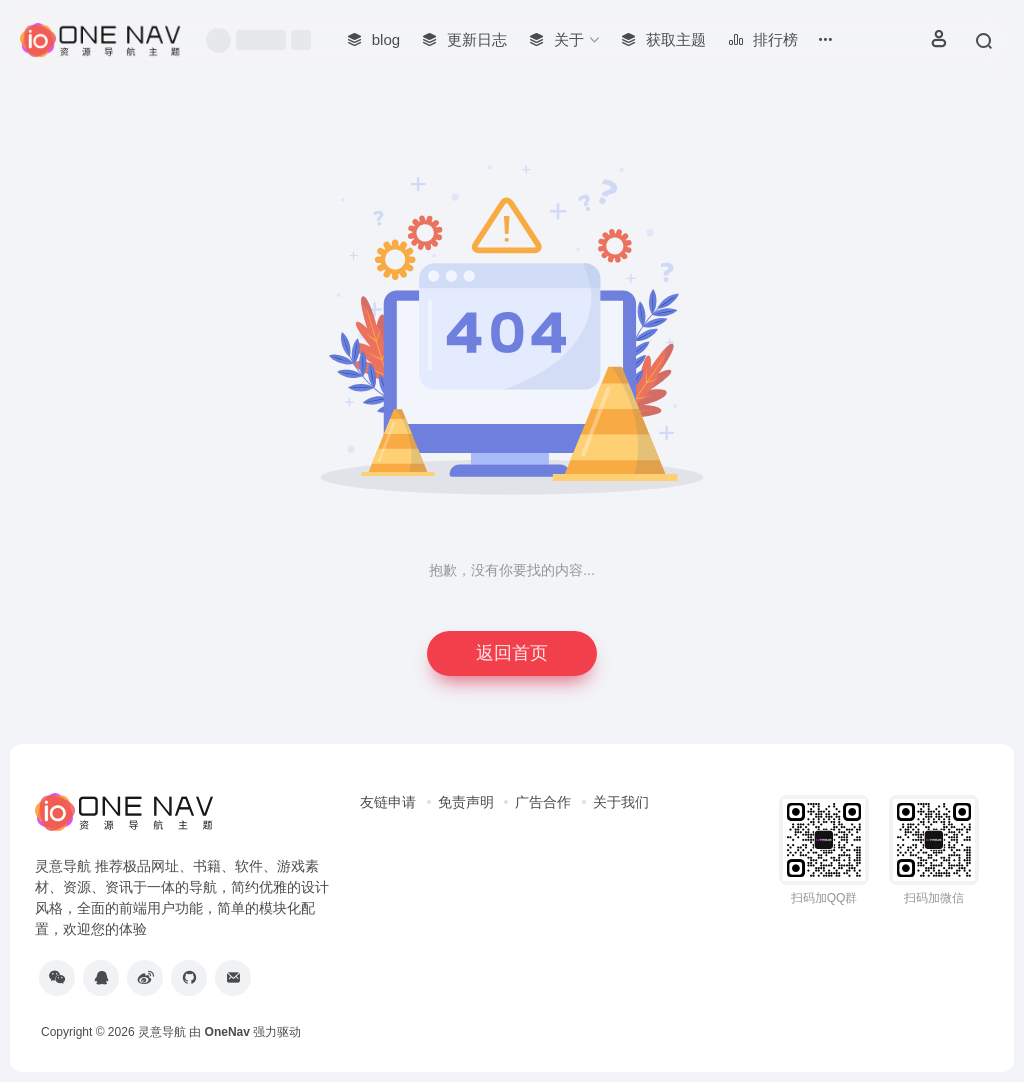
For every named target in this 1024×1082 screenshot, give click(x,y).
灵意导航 (162, 1032)
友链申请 (388, 802)
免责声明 (466, 802)
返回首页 (512, 653)
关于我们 (621, 802)
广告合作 (543, 802)
